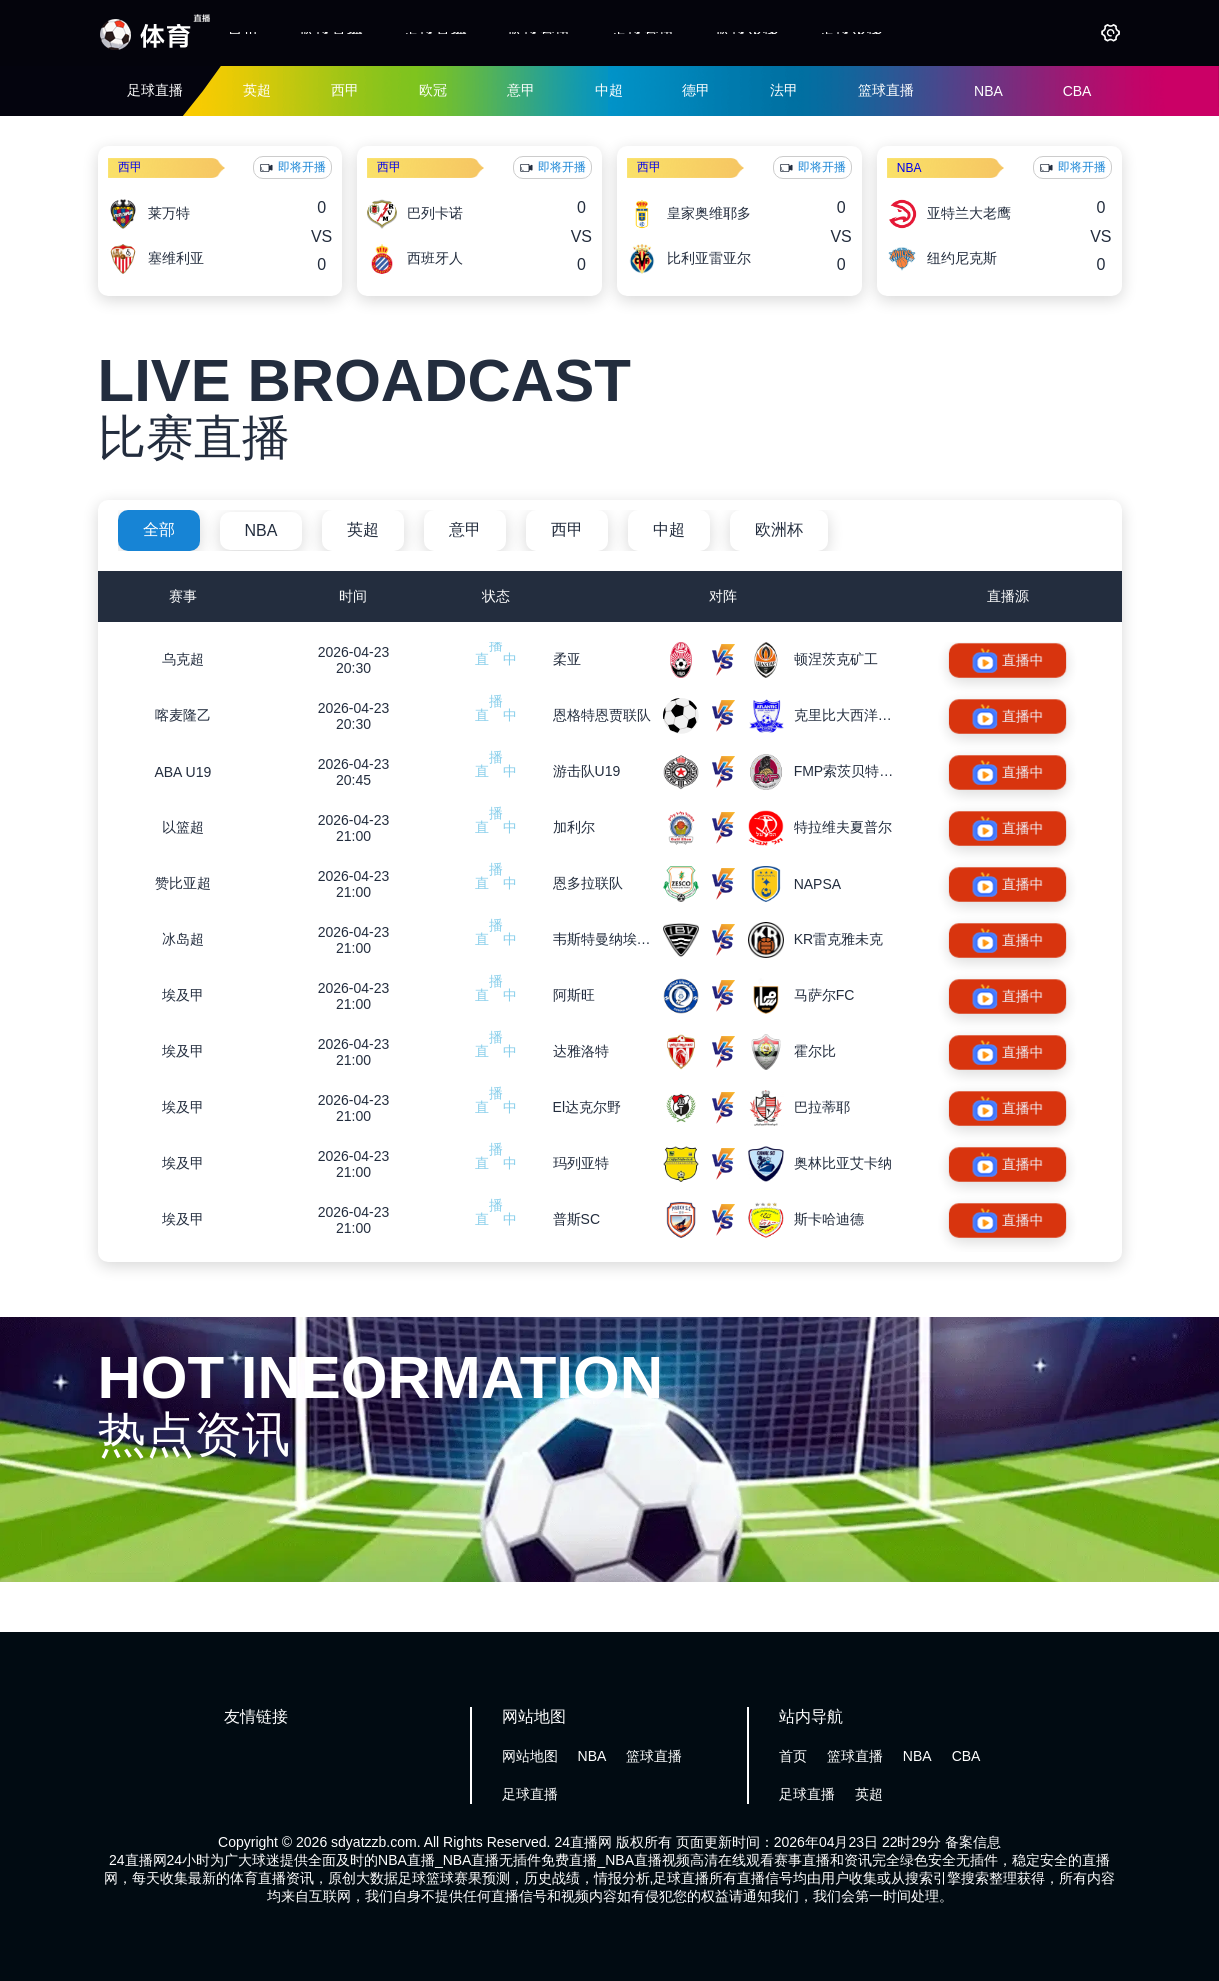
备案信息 (973, 1842)
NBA (988, 91)
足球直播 (435, 32)
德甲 (696, 90)
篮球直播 (331, 32)
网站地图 (530, 1756)
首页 (243, 32)
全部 (159, 529)
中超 (609, 90)
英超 (257, 90)
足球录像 (851, 32)
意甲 (521, 90)
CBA (1077, 91)
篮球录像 (747, 32)
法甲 (784, 90)
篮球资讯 (539, 32)
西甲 (345, 90)
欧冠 (433, 90)
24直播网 (583, 1842)
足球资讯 (643, 32)
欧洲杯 (779, 529)
